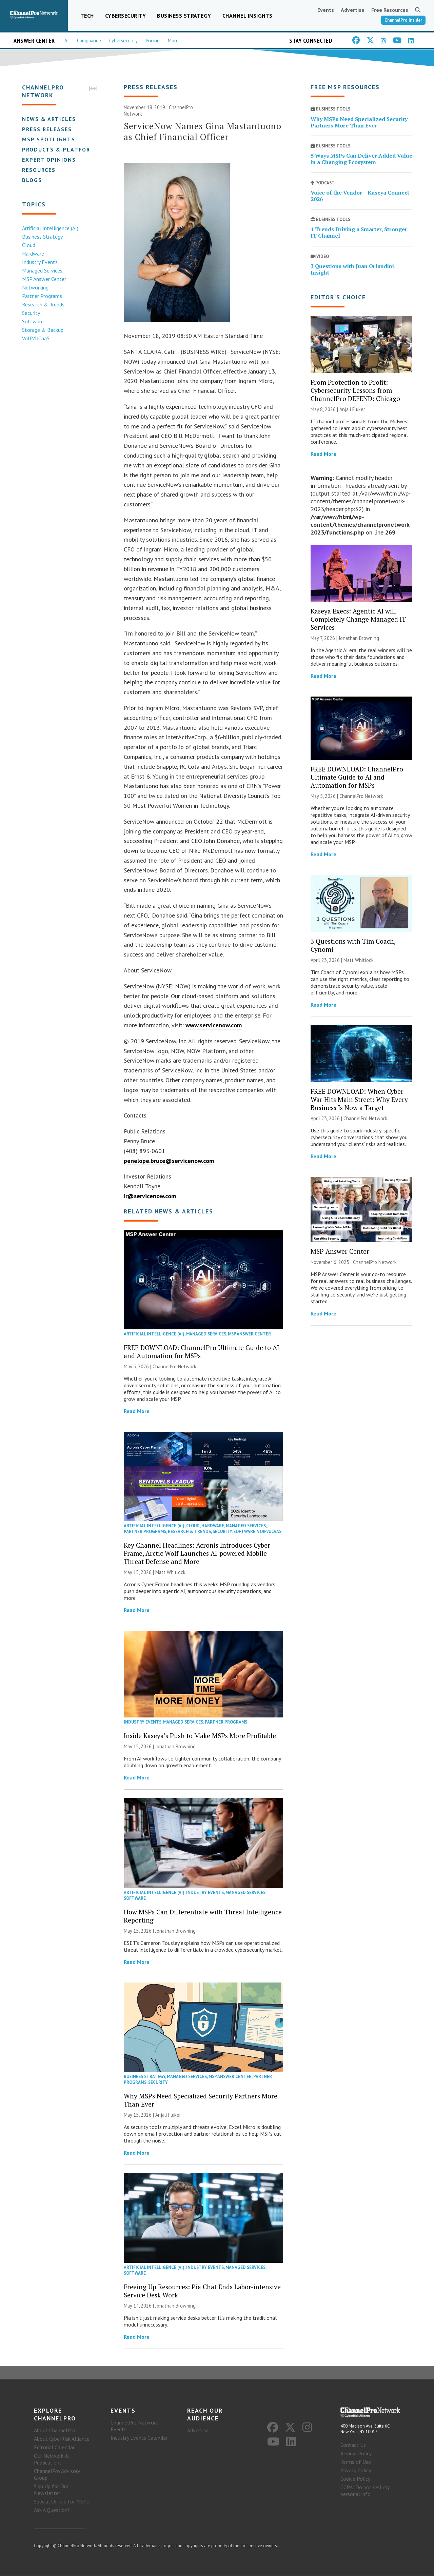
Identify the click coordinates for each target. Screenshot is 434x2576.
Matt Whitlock (170, 1572)
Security (31, 312)
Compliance (89, 40)
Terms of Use (355, 2461)
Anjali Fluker (168, 2115)
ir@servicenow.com (150, 1196)
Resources (38, 169)
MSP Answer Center (44, 279)
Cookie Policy (355, 2478)
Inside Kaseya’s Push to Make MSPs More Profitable (200, 1736)
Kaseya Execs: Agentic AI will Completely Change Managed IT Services (358, 619)
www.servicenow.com (213, 1025)
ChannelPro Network (174, 1366)
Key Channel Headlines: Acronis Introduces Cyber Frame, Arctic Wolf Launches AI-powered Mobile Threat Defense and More (197, 1553)
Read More (137, 1411)
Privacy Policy (355, 2470)
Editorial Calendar (54, 2447)
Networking (35, 287)
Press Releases (47, 129)
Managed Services (42, 270)
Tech (87, 15)
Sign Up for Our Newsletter (51, 2490)
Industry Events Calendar (139, 2438)
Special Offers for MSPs (61, 2501)
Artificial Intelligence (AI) (50, 228)
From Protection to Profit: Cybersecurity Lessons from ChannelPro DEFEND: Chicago (355, 390)
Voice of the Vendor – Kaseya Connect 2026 (360, 196)
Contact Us (353, 2444)
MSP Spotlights (48, 139)
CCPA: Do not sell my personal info (364, 2490)
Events (325, 9)
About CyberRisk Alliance (62, 2439)
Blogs (32, 180)
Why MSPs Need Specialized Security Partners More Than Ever (200, 2100)
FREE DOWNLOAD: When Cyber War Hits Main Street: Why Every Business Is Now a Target (359, 1099)
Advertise (352, 9)
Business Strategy (184, 15)
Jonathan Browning (175, 1747)
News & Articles (49, 119)
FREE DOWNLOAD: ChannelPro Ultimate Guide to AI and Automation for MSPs (201, 1351)
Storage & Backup (42, 329)
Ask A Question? (52, 2510)
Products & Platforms (60, 149)
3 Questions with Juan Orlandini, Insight (353, 269)
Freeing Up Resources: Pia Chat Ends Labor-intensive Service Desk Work (202, 2291)
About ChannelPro (54, 2430)
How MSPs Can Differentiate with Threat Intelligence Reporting (203, 1916)
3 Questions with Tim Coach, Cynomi (353, 945)
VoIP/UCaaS (35, 338)
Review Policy (356, 2453)
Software (32, 321)
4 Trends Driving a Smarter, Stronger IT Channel (359, 233)
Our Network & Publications (51, 2459)
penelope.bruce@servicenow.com (169, 1161)
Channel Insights (247, 15)
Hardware (33, 253)
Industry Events (39, 262)
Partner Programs (42, 296)
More (173, 40)
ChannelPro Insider (403, 20)
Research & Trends (43, 304)
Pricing (153, 40)
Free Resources (389, 9)
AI (66, 40)
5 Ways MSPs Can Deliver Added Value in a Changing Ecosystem (361, 159)
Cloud (28, 245)
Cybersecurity (125, 15)
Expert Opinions (49, 159)
